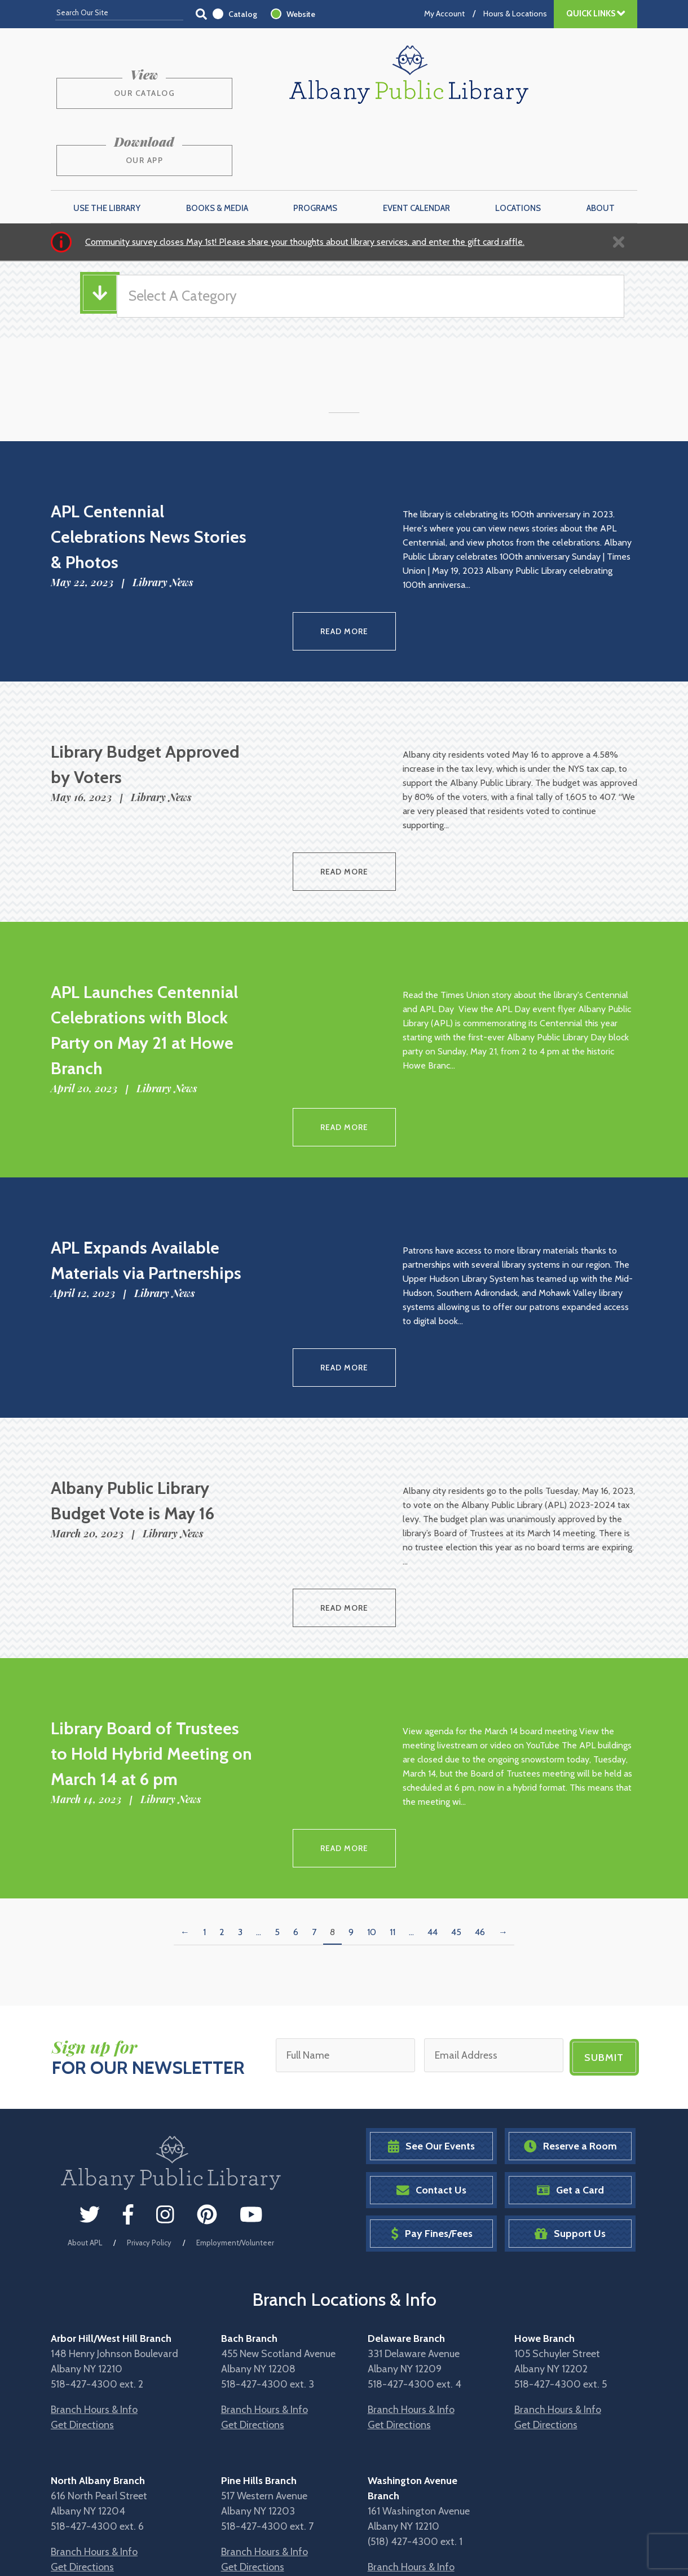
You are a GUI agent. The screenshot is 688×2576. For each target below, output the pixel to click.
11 (392, 1830)
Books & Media (217, 142)
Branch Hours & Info (94, 2303)
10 (371, 1830)
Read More (344, 561)
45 (456, 1830)
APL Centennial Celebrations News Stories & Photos (148, 470)
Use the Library (106, 142)
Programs (315, 142)
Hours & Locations (515, 13)
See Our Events (431, 2040)
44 (432, 1830)
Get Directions (82, 2319)
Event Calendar (416, 142)
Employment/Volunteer (235, 2136)
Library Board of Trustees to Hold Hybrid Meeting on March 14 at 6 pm (151, 1658)
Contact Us (431, 2084)
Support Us (570, 2127)
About (600, 142)
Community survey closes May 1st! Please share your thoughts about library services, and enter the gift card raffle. (304, 175)
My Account (444, 13)
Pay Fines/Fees (432, 2127)
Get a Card (570, 2084)
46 (480, 1830)
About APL (85, 2136)
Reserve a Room (570, 2040)
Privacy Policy (149, 2136)
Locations (518, 142)
